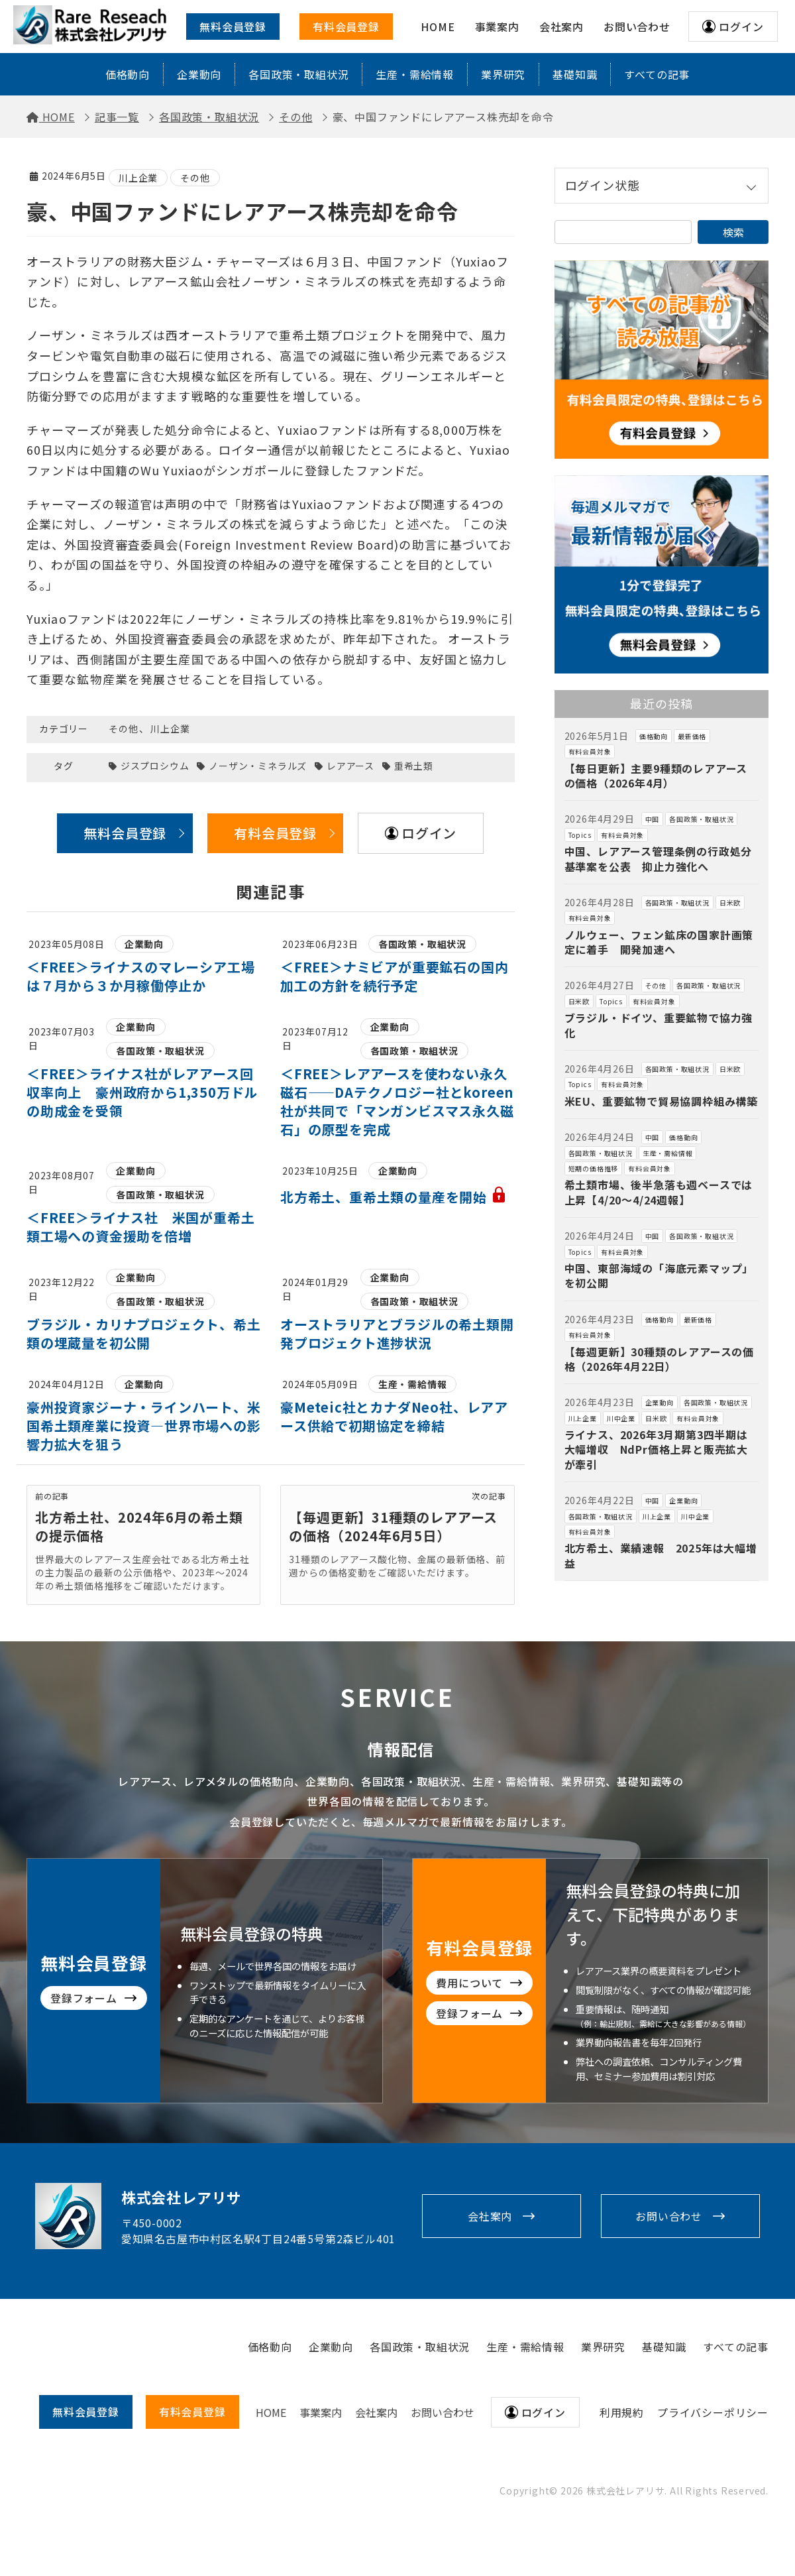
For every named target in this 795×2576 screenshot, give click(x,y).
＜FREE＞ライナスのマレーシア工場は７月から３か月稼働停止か (140, 976)
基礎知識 (575, 74)
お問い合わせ (668, 2216)
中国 (652, 819)
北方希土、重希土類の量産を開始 (393, 1196)
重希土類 (413, 766)
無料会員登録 (232, 26)
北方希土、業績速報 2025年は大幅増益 (660, 1555)
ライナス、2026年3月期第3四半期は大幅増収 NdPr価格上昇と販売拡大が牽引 (656, 1449)
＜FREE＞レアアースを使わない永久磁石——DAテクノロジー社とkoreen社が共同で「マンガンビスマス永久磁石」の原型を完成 (397, 1101)
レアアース (350, 766)
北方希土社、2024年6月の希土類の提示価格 (139, 1526)
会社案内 (490, 2216)
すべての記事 (657, 74)
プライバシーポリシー (712, 2412)
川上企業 (138, 177)
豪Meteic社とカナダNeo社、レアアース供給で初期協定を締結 (394, 1416)
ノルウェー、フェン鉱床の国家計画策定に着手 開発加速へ (659, 942)
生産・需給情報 (415, 74)
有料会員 (192, 2412)
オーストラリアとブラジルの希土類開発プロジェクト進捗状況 (397, 1333)
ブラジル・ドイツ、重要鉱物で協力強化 (658, 1025)
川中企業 (621, 1418)
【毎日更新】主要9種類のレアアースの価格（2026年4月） (656, 775)
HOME (271, 2412)
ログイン (741, 26)
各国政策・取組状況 (298, 74)
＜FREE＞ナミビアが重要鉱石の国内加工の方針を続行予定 (394, 976)
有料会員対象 (589, 751)
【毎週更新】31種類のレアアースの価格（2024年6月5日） (393, 1526)
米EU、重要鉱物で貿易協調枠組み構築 (661, 1101)
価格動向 (127, 74)
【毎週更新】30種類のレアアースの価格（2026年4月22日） (659, 1359)
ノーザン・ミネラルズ (258, 766)
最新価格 (692, 736)
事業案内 (320, 2412)
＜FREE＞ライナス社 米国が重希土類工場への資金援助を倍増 (140, 1227)
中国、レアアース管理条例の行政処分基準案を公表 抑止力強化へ (658, 858)
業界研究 (503, 74)
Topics (580, 835)
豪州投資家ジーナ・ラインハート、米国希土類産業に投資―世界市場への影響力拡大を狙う (143, 1425)
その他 (194, 177)
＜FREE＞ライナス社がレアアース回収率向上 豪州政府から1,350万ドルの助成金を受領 (142, 1092)
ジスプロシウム (155, 766)
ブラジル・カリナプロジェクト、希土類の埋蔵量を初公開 (143, 1333)
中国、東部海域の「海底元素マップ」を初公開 (659, 1275)
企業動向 (199, 74)
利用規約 (622, 2412)
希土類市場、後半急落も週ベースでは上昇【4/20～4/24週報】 (658, 1192)
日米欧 (730, 902)
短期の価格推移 (593, 1168)
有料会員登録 (346, 26)
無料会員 (85, 2412)
